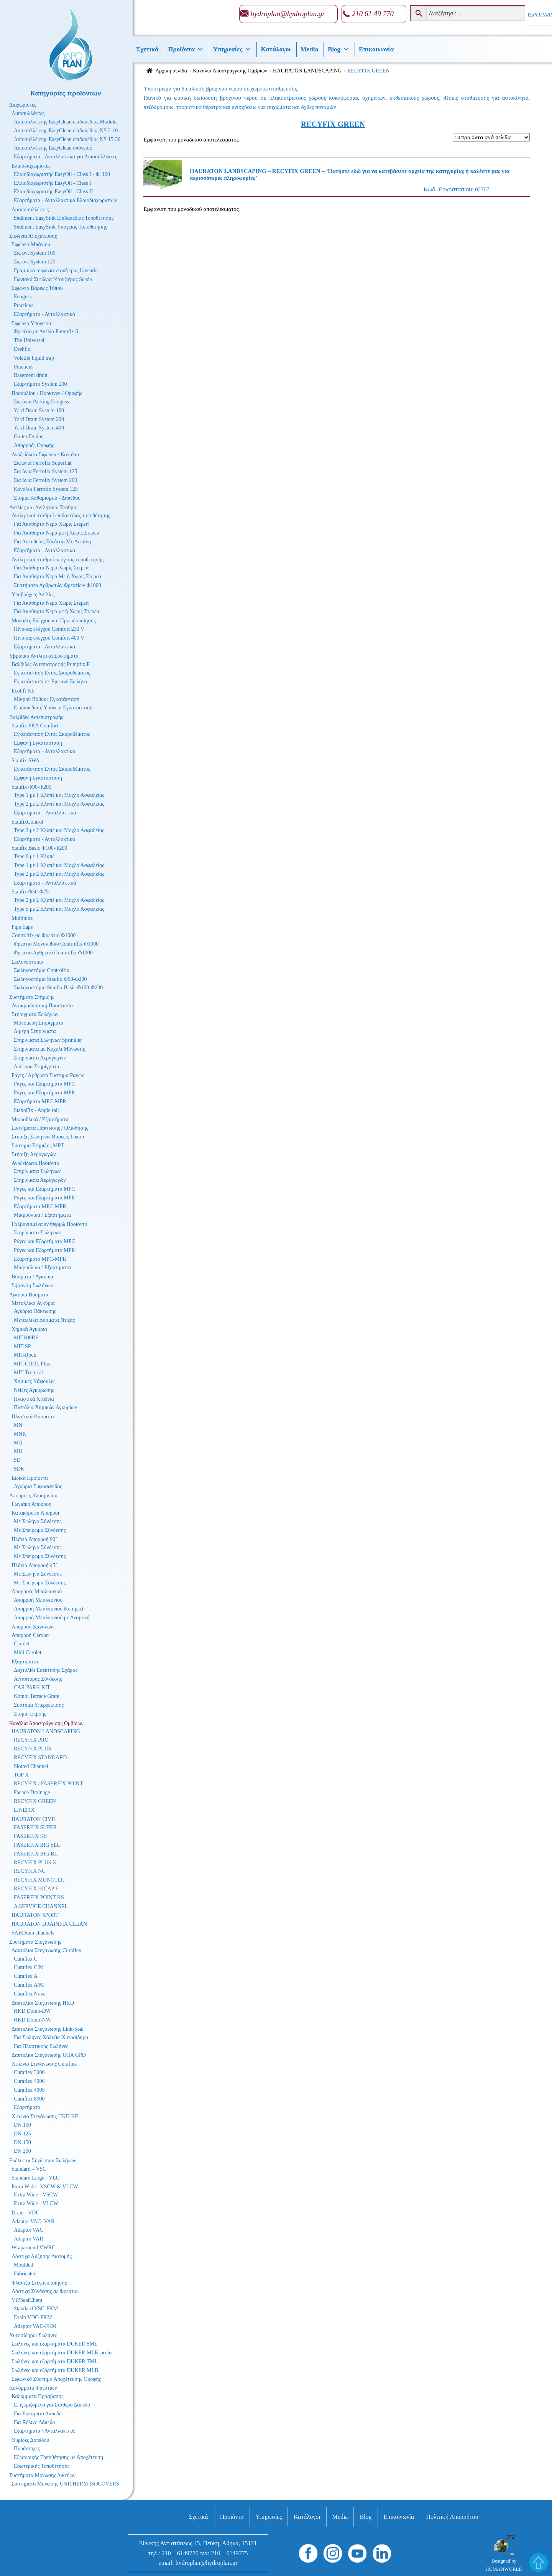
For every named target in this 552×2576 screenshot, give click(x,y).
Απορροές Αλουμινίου (33, 1496)
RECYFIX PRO (31, 1740)
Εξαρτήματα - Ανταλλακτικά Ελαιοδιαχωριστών (65, 200)
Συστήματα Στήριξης (31, 997)
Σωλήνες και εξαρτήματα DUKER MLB (55, 2370)
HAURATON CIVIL (34, 1819)
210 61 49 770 (373, 14)
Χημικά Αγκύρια (29, 1329)
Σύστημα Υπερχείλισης (39, 1705)
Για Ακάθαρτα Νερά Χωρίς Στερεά (51, 524)
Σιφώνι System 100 (35, 253)
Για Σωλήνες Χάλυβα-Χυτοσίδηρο (51, 2037)
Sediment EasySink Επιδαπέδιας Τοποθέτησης (63, 218)
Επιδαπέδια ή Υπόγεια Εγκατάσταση (53, 708)
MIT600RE (26, 1338)
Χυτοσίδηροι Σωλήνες (33, 2335)
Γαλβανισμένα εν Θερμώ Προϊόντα (49, 1224)
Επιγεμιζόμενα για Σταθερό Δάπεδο (52, 2405)
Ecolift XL (23, 691)
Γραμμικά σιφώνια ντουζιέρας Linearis (55, 270)
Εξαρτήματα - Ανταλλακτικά (44, 314)
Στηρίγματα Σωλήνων (35, 1014)
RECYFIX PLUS (32, 1749)
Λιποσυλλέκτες (28, 113)
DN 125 (22, 2134)
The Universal (29, 340)
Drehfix (22, 349)
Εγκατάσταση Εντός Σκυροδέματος (52, 673)
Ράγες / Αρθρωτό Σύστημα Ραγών (48, 1075)
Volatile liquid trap (34, 358)
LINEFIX (24, 1810)
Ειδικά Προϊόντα (30, 1478)
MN (18, 1425)
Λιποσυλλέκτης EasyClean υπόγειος (53, 148)
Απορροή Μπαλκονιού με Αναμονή (52, 1617)
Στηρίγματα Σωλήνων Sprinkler (48, 1040)
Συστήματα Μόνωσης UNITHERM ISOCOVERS (65, 2484)
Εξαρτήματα (25, 1662)
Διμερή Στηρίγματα (35, 1031)
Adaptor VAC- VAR (33, 2221)
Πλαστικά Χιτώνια (34, 1399)
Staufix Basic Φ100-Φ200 (39, 848)
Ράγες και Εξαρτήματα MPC (44, 1084)
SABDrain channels (33, 1933)
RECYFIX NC (30, 1871)
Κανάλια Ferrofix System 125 (46, 489)
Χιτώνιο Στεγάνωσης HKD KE (45, 2116)
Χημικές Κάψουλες (35, 1381)
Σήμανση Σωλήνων (32, 1285)
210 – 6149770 (180, 2553)
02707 (332, 177)
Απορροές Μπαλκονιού (37, 1591)
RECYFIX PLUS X (35, 1862)
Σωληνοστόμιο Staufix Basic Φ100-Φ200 (58, 987)
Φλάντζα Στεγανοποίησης (39, 2283)
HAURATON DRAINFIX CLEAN (49, 1924)
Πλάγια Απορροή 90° (35, 1539)
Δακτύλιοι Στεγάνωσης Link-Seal (48, 2029)
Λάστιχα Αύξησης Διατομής (42, 2256)
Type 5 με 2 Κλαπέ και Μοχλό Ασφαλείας (59, 909)
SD (17, 1460)
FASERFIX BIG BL (36, 1854)
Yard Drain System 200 (39, 419)
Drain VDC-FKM (33, 2317)
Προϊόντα (186, 49)
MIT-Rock (25, 1355)
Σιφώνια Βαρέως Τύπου (37, 288)
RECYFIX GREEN (35, 1801)
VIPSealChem (27, 2300)
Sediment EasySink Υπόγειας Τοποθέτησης (60, 227)
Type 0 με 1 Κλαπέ (34, 856)
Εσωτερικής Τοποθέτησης (41, 2466)
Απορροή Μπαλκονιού (38, 1600)
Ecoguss (23, 296)
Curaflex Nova (30, 1994)
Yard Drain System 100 (39, 410)
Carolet (22, 1644)
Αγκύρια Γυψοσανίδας (38, 1486)
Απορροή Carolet (30, 1635)
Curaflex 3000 (29, 2072)
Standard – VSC (29, 2169)
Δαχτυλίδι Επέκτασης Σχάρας (45, 1670)
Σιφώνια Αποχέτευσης (33, 236)
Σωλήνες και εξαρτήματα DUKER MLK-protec (63, 2353)
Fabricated (25, 2274)
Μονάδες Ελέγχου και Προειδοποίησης (54, 620)
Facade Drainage (32, 1792)
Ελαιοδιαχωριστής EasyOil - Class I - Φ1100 (62, 174)
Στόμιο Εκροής (30, 1714)
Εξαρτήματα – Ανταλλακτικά (45, 813)
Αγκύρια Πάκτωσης (35, 1311)
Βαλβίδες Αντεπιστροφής (36, 717)
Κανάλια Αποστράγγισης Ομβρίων (230, 71)
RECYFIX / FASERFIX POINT (48, 1783)
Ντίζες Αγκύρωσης (34, 1390)
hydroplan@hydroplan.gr (288, 14)
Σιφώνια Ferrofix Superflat (43, 463)
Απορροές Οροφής (34, 445)
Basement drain (30, 375)
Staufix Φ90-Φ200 (31, 787)
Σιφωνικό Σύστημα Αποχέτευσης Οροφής (56, 2379)
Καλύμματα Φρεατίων (33, 2388)
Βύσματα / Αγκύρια (32, 1277)
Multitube (22, 918)
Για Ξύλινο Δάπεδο (34, 2422)
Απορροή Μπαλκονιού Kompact (49, 1609)
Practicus (23, 305)
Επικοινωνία (376, 49)
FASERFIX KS (30, 1836)
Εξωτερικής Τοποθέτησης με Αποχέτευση (58, 2457)
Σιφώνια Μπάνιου (31, 244)
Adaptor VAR (28, 2239)
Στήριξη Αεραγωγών (34, 1154)
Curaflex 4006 (29, 2081)
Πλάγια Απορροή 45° (35, 1565)
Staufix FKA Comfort (35, 726)
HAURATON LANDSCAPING (307, 71)
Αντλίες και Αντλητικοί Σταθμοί (43, 507)
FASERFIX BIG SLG (37, 1845)
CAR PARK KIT (32, 1687)
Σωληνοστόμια (27, 962)
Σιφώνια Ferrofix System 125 (45, 471)
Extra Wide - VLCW (36, 2203)
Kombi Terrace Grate (36, 1696)
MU (18, 1451)
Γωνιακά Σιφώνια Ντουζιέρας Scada (53, 279)
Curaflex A (26, 1976)
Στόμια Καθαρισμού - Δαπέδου (47, 498)
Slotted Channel (31, 1766)
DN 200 (22, 2151)
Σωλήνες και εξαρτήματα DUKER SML (55, 2344)
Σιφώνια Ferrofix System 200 (45, 480)
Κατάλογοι (276, 49)
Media (309, 49)
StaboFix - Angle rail (36, 1110)
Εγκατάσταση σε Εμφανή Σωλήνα (50, 681)
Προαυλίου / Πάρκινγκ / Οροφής (47, 393)
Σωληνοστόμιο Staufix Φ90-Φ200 (50, 979)
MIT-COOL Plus (32, 1364)
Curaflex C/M (29, 1967)
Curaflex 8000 (29, 2099)
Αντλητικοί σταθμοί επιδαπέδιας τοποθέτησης (61, 515)
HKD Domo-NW (32, 2020)
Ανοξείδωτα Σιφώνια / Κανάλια (45, 454)
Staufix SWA (26, 760)
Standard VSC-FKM (36, 2308)
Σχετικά (147, 49)
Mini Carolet (27, 1652)
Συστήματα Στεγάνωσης (35, 1942)
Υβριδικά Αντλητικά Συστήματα (44, 656)
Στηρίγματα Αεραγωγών (40, 1058)
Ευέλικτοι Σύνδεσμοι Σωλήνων (42, 2160)
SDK (19, 1469)
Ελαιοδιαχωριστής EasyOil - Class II (53, 191)
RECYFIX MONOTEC (39, 1880)
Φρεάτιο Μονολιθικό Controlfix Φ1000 (56, 944)
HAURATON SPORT (35, 1915)
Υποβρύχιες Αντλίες (33, 594)
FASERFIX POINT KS (39, 1897)
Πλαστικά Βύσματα (33, 1417)
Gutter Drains (28, 436)
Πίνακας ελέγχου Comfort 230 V (49, 629)
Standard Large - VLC (35, 2178)
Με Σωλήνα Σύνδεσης (38, 1521)
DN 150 (22, 2142)
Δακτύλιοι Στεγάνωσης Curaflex (46, 1950)
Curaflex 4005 (29, 2090)
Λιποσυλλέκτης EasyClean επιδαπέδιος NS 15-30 (67, 139)
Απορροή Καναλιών (33, 1627)
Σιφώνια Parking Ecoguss (41, 402)
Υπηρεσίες (232, 49)
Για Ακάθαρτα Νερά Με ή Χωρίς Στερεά (57, 576)
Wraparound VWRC (34, 2247)
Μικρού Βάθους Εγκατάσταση (46, 699)
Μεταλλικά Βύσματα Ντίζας (44, 1320)
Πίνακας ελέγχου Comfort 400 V (49, 638)
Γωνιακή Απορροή (31, 1504)
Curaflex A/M (29, 1985)
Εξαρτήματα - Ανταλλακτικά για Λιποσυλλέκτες (65, 157)
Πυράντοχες (27, 2448)
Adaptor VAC (28, 2230)
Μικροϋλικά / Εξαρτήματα (40, 1119)
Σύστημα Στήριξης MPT (38, 1145)
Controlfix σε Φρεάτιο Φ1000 (44, 935)
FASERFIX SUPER (35, 1827)
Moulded (23, 2265)
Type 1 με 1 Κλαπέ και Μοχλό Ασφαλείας (59, 795)
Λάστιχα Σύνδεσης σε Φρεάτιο (45, 2291)
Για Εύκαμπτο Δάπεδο (38, 2413)
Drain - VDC (25, 2213)
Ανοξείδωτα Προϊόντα (35, 1163)
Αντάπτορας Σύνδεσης (38, 1679)
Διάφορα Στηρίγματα (36, 1066)
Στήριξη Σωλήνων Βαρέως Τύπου (48, 1137)
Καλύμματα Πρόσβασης (38, 2396)
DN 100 (22, 2125)
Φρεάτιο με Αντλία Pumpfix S (46, 331)
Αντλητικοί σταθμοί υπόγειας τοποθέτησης (58, 560)
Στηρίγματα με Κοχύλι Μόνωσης (49, 1049)
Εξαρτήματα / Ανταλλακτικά (44, 2431)
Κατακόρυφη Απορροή (36, 1513)
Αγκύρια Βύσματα (29, 1295)
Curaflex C (26, 1959)
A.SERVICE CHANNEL (41, 1906)
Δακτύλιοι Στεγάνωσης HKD (43, 2003)
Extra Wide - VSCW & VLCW (45, 2186)
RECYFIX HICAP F (36, 1889)
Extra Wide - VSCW (36, 2195)
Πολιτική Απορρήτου (452, 2516)
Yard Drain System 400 (39, 428)
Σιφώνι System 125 (35, 262)
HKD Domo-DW (32, 2011)
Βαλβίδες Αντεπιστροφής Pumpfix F (51, 664)
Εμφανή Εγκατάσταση (38, 743)
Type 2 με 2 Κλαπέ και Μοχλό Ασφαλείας (59, 804)
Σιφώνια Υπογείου (31, 323)
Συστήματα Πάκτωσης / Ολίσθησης (50, 1128)
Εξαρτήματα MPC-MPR (40, 1101)
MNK (20, 1434)
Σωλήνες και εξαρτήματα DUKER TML (55, 2361)
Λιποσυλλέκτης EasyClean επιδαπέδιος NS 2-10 (66, 130)
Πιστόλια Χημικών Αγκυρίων (45, 1407)
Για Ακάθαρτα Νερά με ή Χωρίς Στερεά (56, 533)
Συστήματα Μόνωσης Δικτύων (42, 2475)
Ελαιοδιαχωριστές (31, 166)
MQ (18, 1443)
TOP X (21, 1775)
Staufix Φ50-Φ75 (30, 892)
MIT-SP (22, 1346)
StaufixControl (27, 822)
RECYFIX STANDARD (40, 1757)
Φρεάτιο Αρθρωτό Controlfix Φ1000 (53, 953)
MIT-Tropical (28, 1372)
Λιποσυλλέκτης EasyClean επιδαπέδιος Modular (66, 122)
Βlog (338, 49)
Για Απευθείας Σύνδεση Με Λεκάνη (52, 541)
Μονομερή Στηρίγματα (39, 1023)
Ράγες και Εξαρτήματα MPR (44, 1093)
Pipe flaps (22, 927)
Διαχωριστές (22, 105)
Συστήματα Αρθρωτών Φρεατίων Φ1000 (57, 585)
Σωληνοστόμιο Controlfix (41, 970)
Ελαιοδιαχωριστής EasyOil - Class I (52, 183)
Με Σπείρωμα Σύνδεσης (40, 1530)
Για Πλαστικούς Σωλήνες (41, 2046)
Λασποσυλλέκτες (30, 209)
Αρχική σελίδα (171, 71)
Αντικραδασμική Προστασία (42, 1005)
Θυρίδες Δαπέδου (30, 2440)
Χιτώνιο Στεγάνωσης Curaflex (44, 2064)
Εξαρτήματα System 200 (40, 384)
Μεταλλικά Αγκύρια (33, 1303)
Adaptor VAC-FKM (35, 2326)
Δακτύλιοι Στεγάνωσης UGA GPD (49, 2055)
